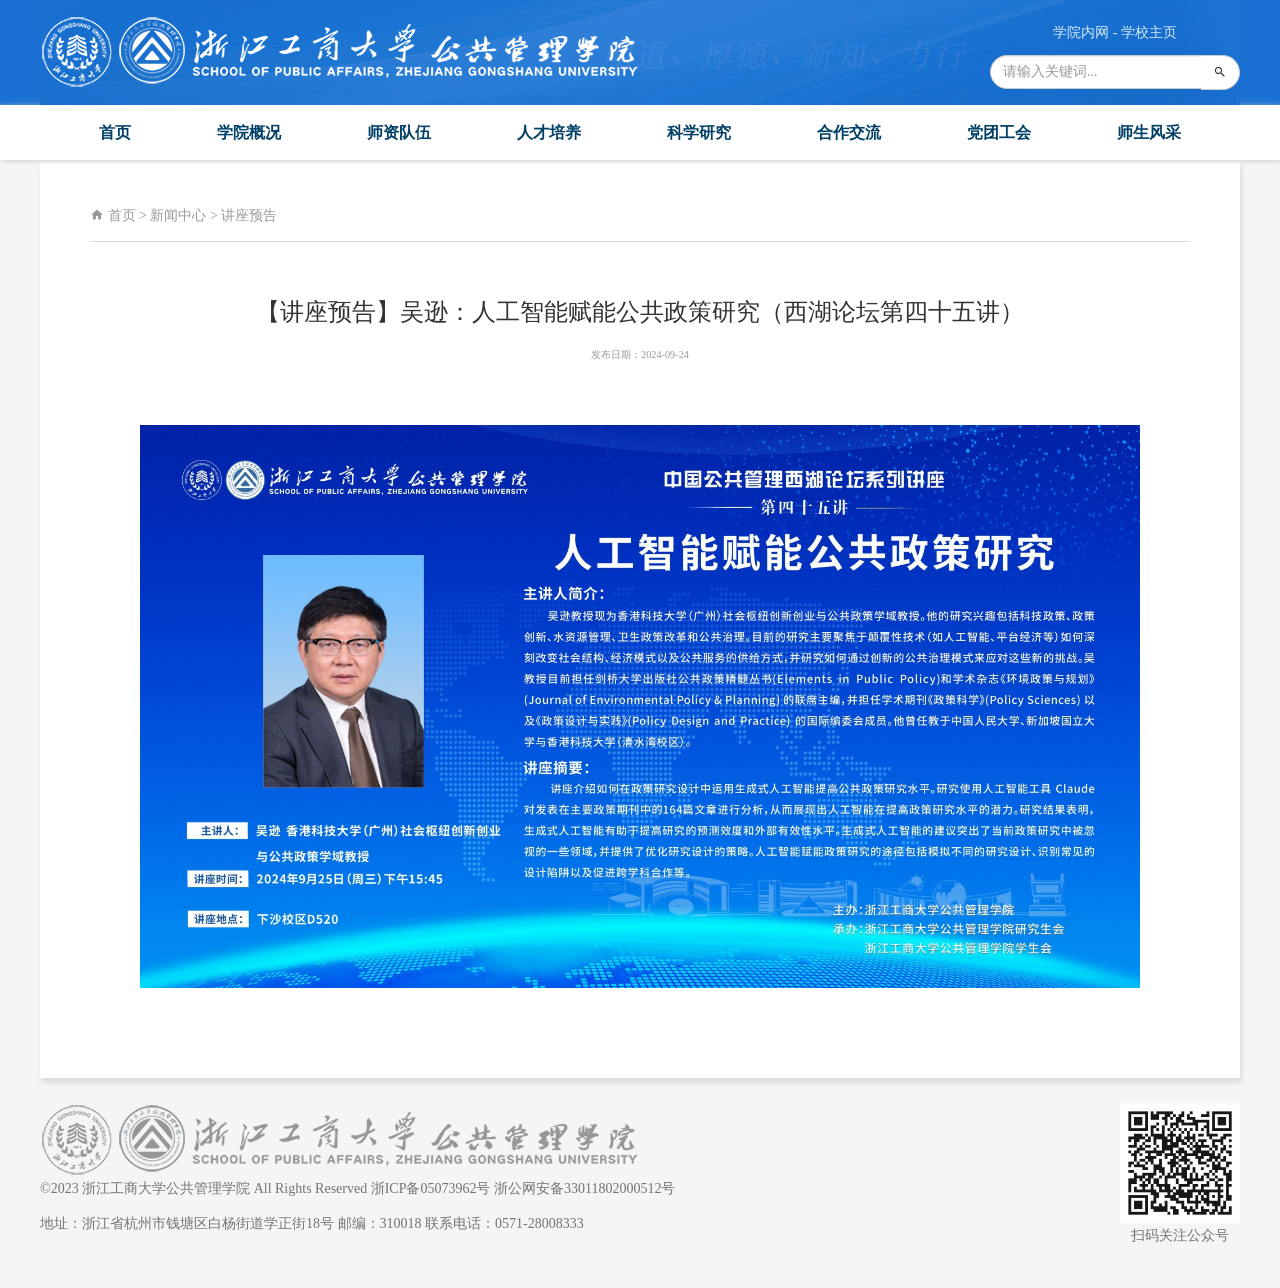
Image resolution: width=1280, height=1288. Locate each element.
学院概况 (249, 132)
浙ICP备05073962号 (431, 1188)
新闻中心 (178, 215)
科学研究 (699, 132)
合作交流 (849, 132)
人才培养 (549, 132)
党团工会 (999, 132)
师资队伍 (399, 132)
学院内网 (1081, 32)
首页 (115, 132)
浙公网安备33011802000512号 (584, 1188)
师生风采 (1149, 132)
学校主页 (1149, 32)
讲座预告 (249, 215)
